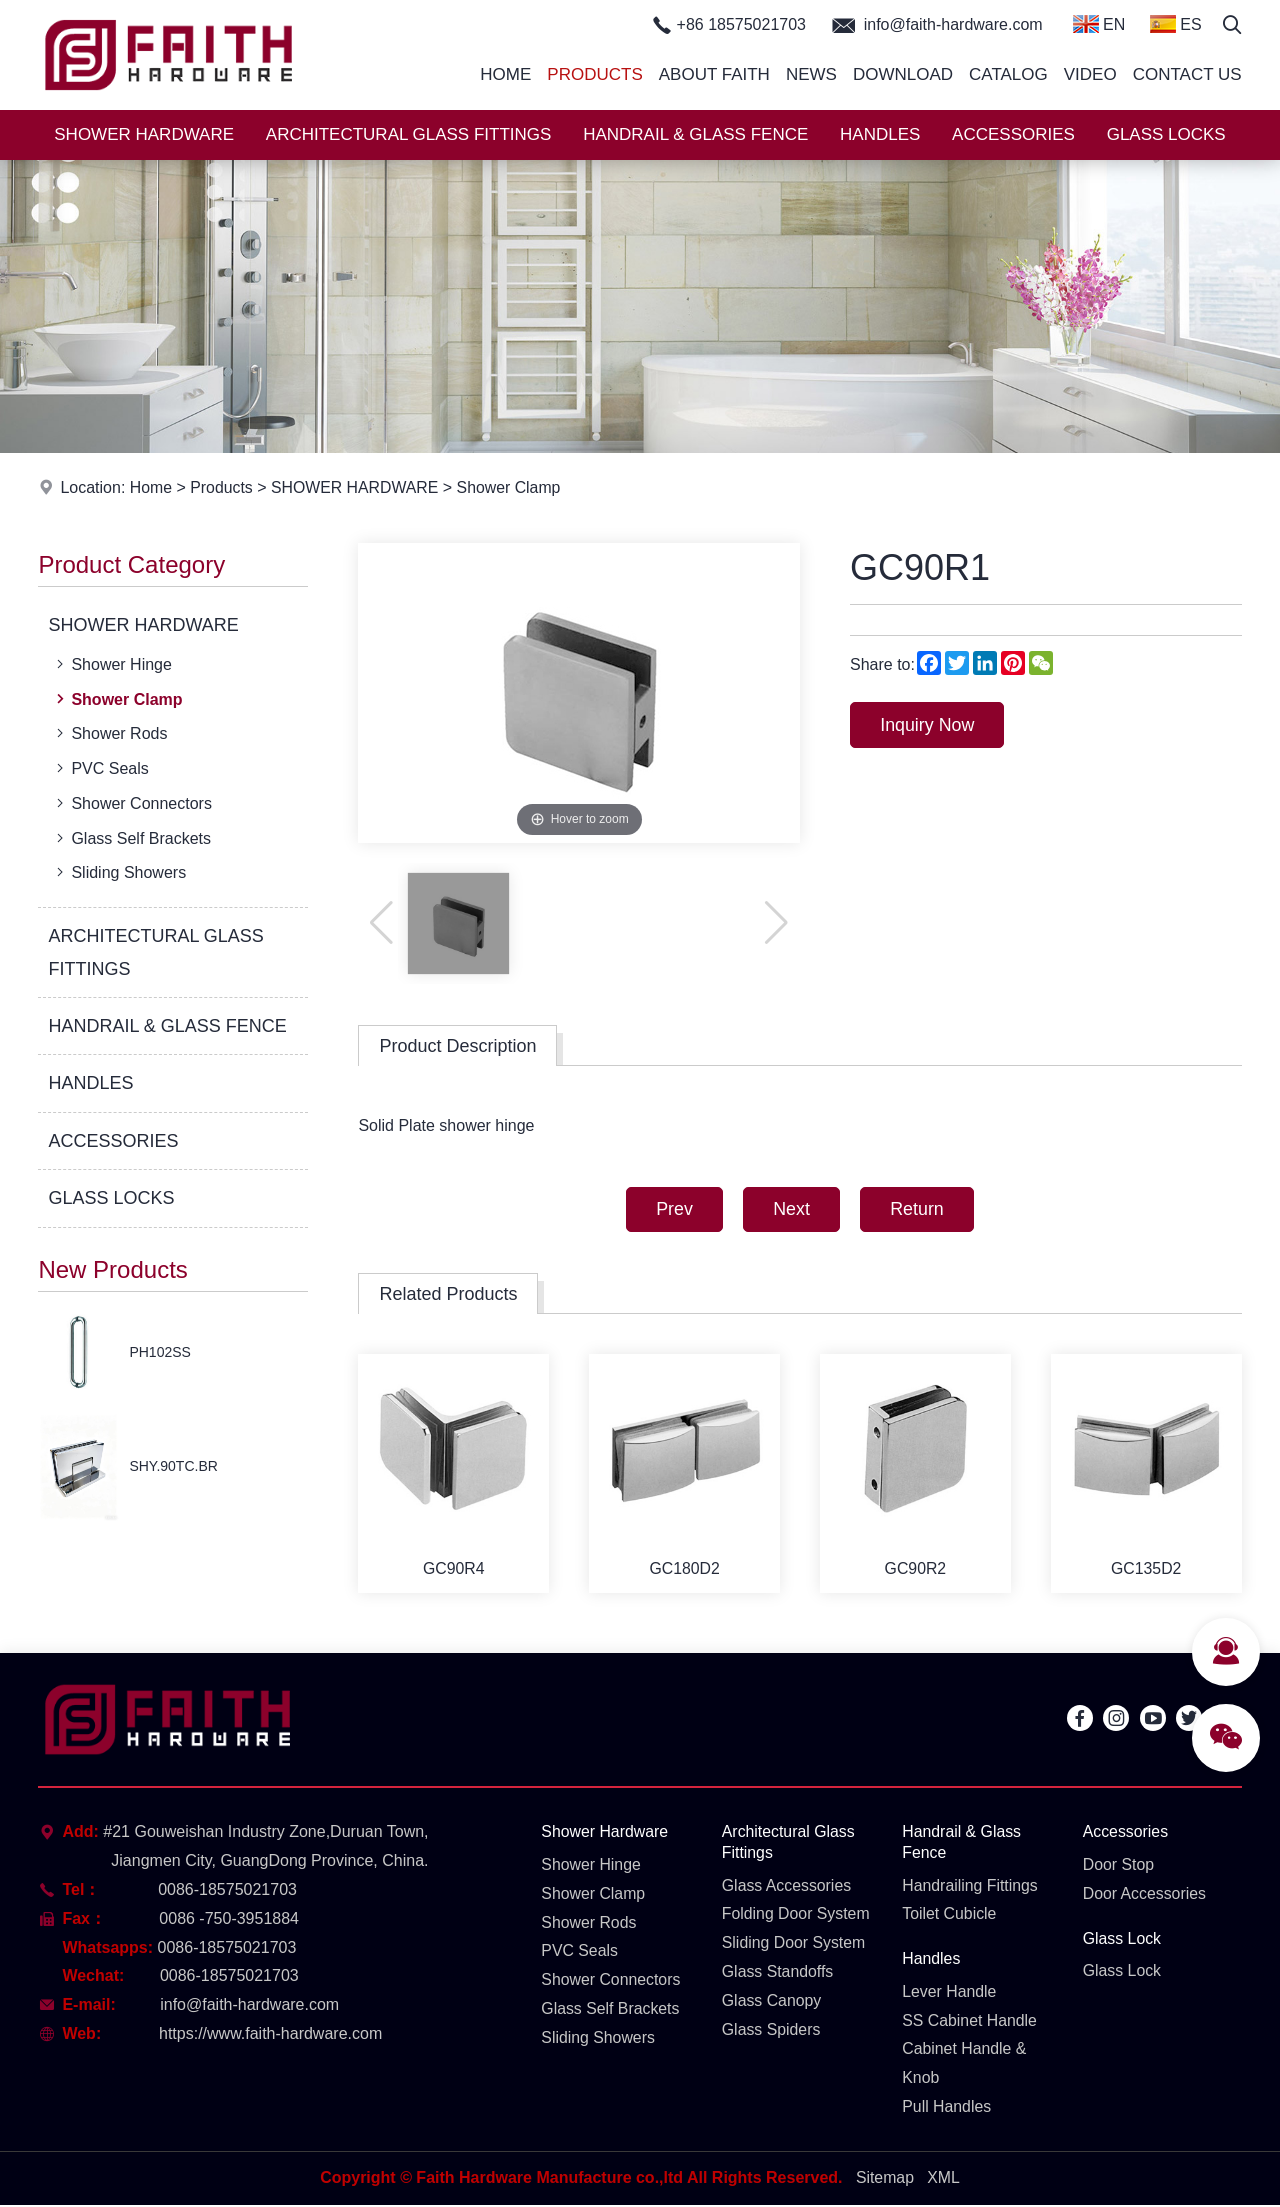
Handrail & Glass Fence (962, 1844)
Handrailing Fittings (970, 1886)
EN (1099, 24)
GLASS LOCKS (1166, 134)
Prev (672, 1210)
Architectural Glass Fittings (789, 1844)
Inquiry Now (928, 725)
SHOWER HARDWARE (144, 134)
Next (791, 1210)
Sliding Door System (794, 1944)
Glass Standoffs (778, 1973)
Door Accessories (1145, 1894)
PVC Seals (100, 768)
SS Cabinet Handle (970, 2021)
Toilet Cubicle (949, 1915)
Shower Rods (109, 733)
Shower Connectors (132, 803)
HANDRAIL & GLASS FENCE (695, 134)
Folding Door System (796, 1915)
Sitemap (884, 2180)
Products (594, 74)
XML (943, 2180)
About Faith (714, 74)
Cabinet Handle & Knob (964, 2065)
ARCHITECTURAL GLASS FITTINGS (409, 134)
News (811, 74)
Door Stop (1119, 1865)
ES (1176, 24)
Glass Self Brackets (131, 838)
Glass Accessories (787, 1886)
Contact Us (1187, 74)
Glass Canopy (772, 2001)
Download (903, 74)
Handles (931, 1960)
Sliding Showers (119, 872)
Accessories (1126, 1833)
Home (505, 74)
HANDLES (880, 134)
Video (1090, 74)
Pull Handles (947, 2108)
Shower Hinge (112, 664)
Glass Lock (1122, 1939)
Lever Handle (949, 1993)
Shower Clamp (512, 487)
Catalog (1008, 74)
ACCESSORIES (1013, 134)
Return (919, 1210)
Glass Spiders (772, 2030)
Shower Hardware (605, 1833)
